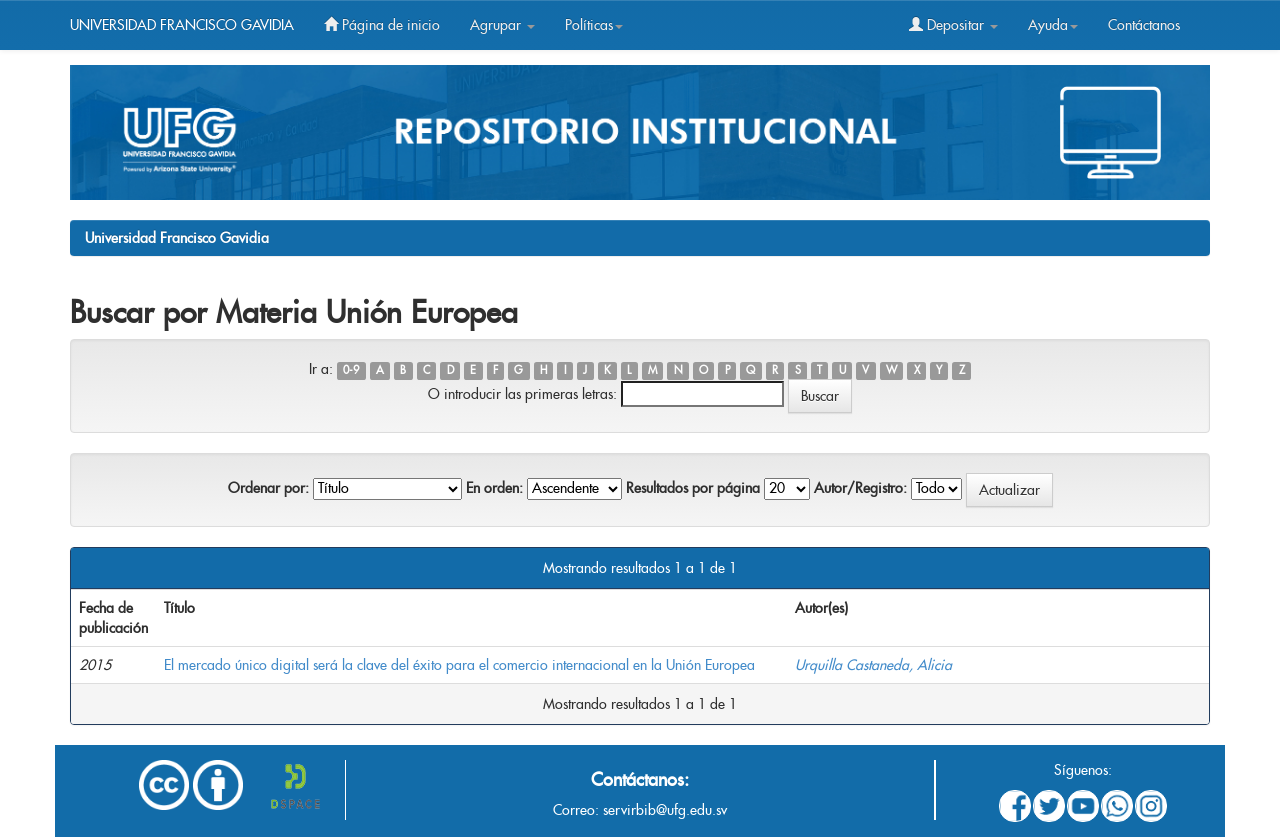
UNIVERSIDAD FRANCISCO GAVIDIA (182, 25)
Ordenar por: (268, 488)
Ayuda (1053, 25)
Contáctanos (1144, 25)
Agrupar (502, 25)
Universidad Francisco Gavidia (177, 238)
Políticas (594, 25)
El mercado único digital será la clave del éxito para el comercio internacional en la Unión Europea (459, 665)
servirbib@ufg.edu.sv (665, 810)
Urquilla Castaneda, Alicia (873, 665)
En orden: (494, 488)
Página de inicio (382, 25)
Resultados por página (693, 488)
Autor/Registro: (860, 488)
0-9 (351, 370)
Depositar (953, 25)
